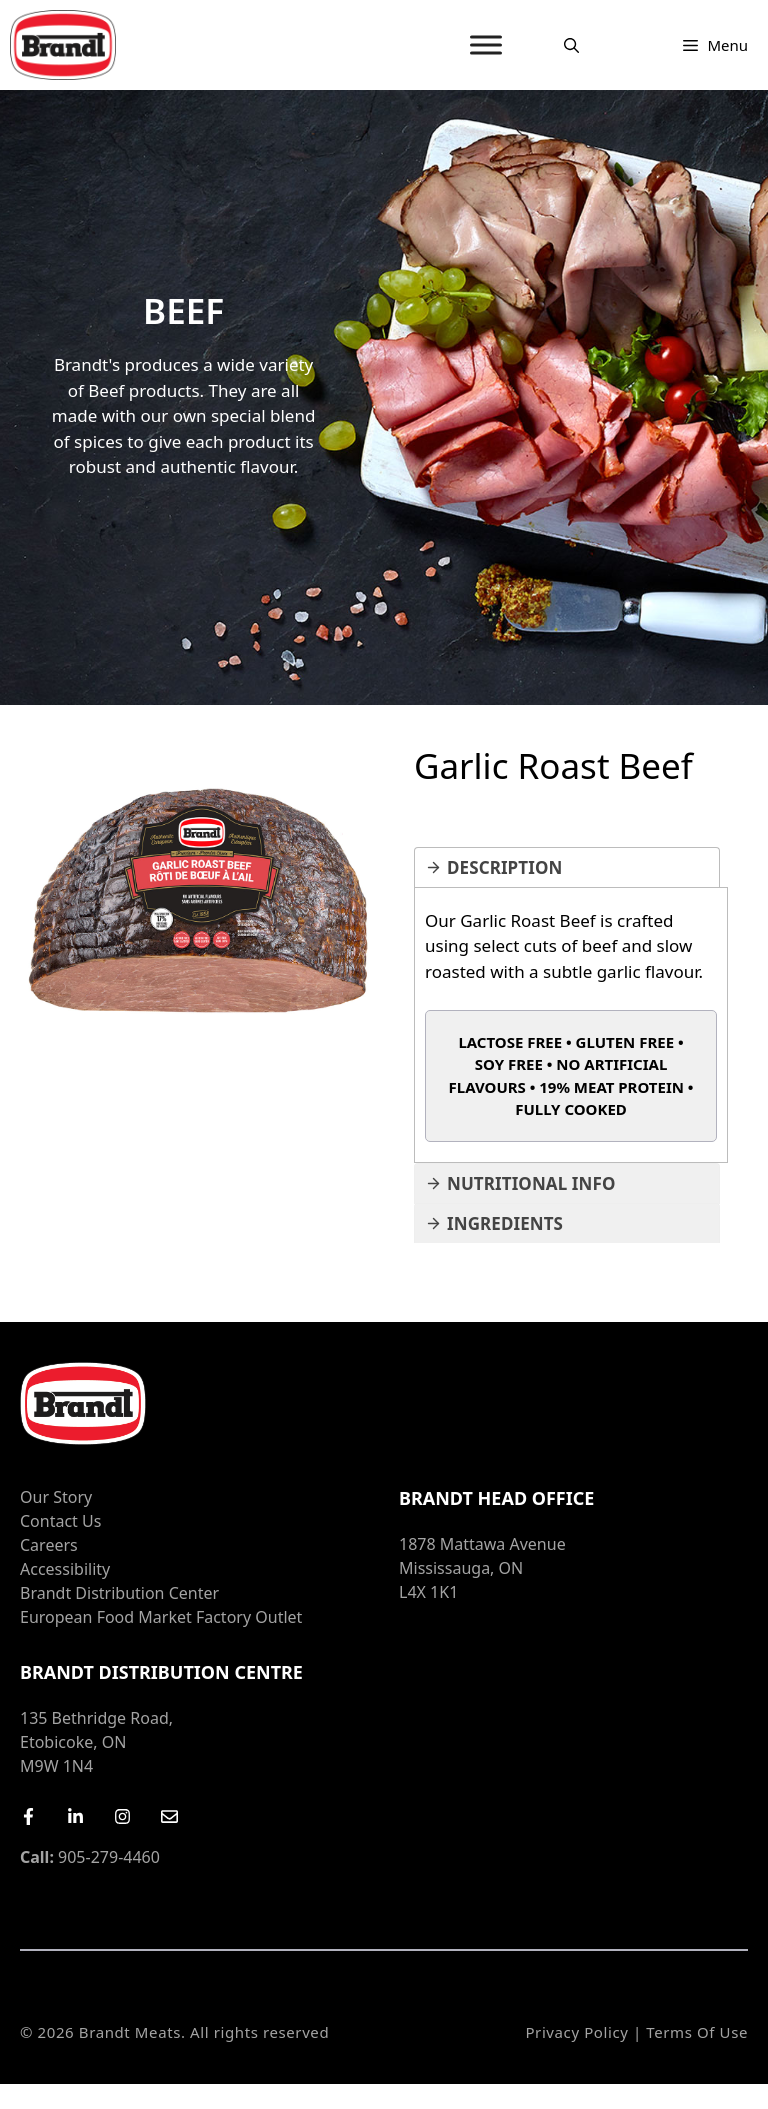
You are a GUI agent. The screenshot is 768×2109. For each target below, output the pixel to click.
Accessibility (65, 1569)
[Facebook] (28, 1816)
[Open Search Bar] (571, 45)
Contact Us (60, 1521)
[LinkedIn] (75, 1816)
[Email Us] (169, 1816)
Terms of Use (697, 2032)
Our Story (56, 1497)
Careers (49, 1545)
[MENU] (486, 44)
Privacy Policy (576, 2032)
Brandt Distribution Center (119, 1593)
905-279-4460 (90, 1857)
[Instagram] (122, 1816)
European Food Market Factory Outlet (161, 1617)
